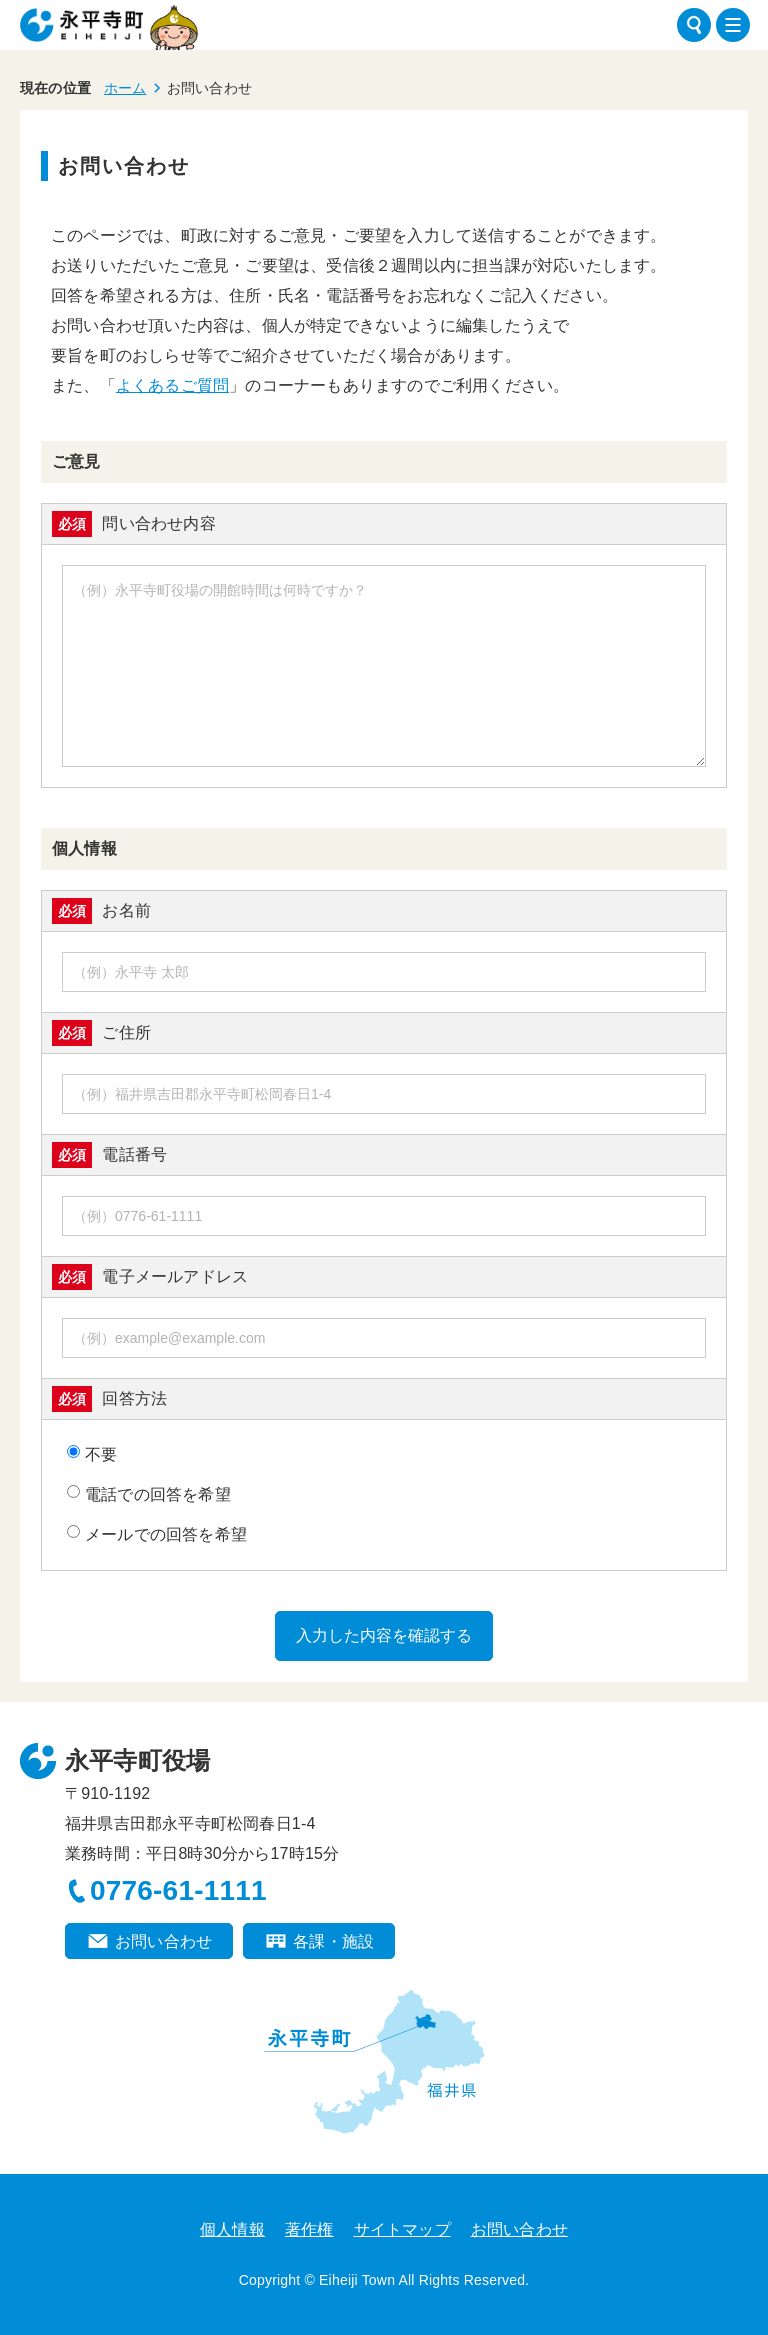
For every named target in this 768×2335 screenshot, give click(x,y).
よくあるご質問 (172, 385)
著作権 (309, 2229)
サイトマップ (402, 2229)
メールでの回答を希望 (157, 1534)
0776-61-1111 (178, 1890)
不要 (92, 1454)
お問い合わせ (163, 1941)
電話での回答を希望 (149, 1494)
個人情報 (232, 2229)
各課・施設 (333, 1941)
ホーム (125, 88)
